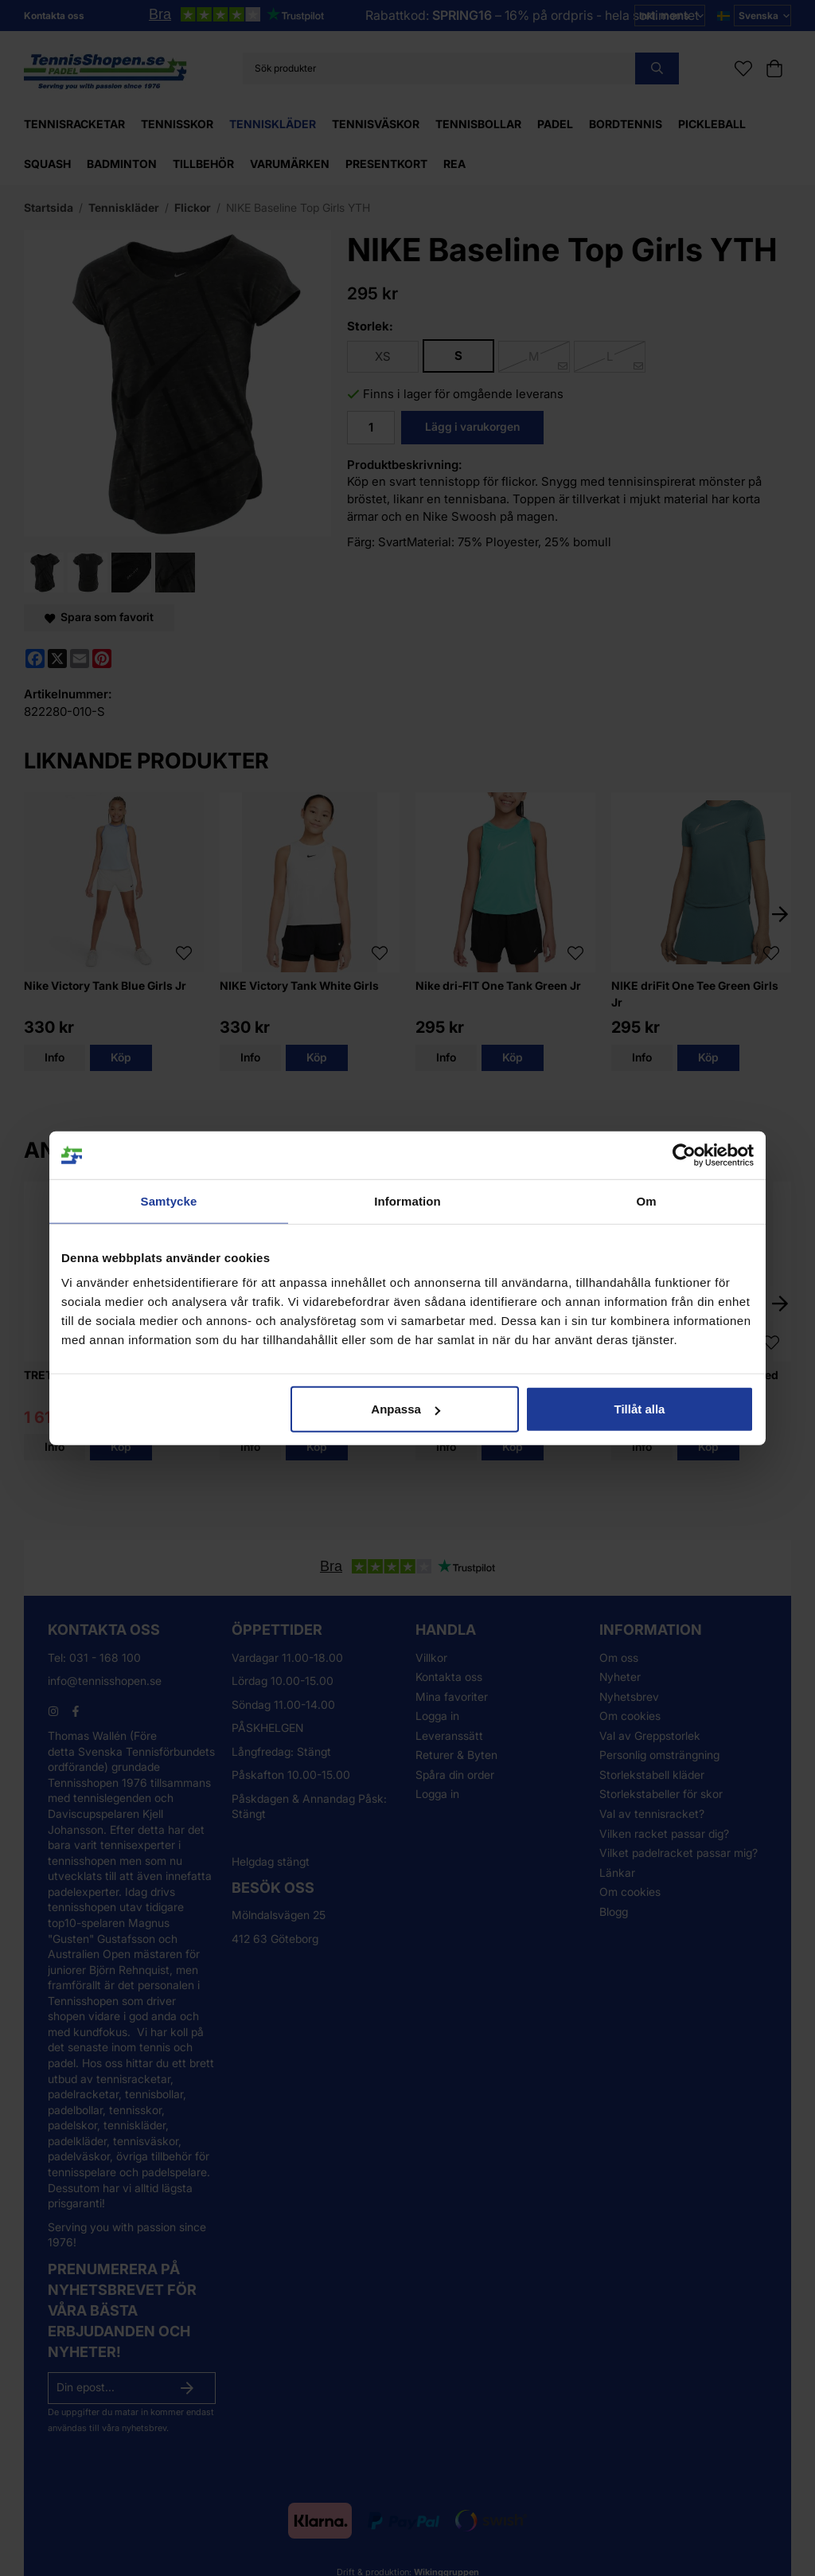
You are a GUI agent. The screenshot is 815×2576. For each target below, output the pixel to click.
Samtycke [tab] (169, 1200)
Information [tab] (407, 1200)
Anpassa (405, 1409)
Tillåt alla (639, 1409)
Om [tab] (646, 1200)
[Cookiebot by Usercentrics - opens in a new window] (684, 1155)
